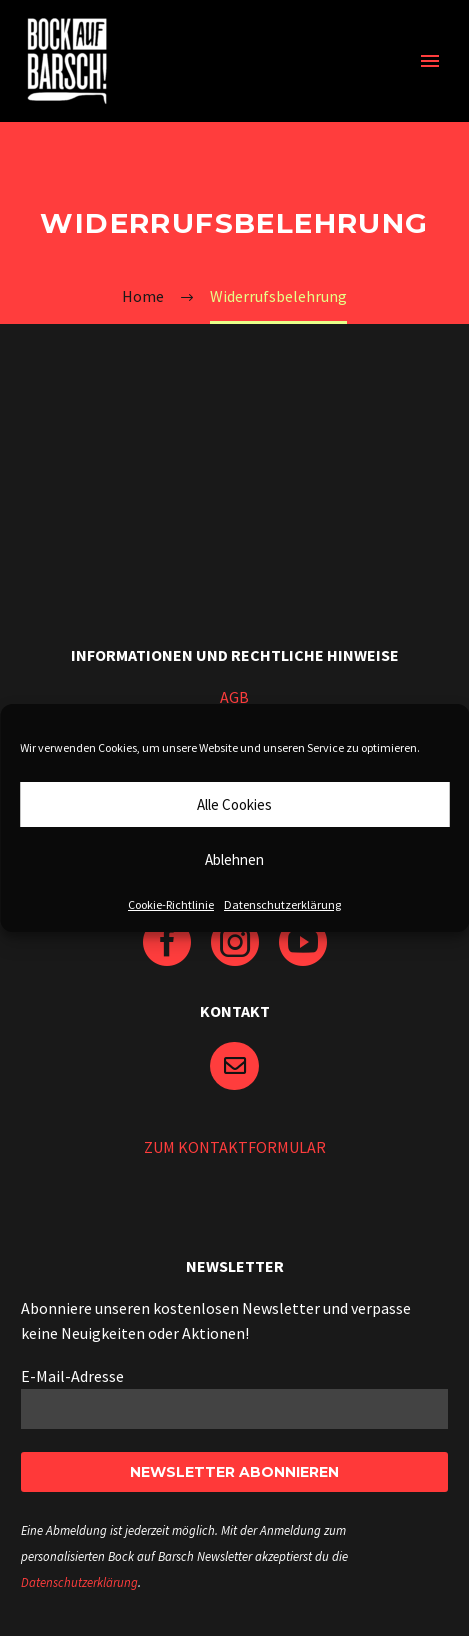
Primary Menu (430, 61)
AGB (234, 697)
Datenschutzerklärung (282, 904)
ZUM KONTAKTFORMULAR (235, 1147)
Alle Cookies (234, 804)
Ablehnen (234, 859)
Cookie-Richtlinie (171, 904)
